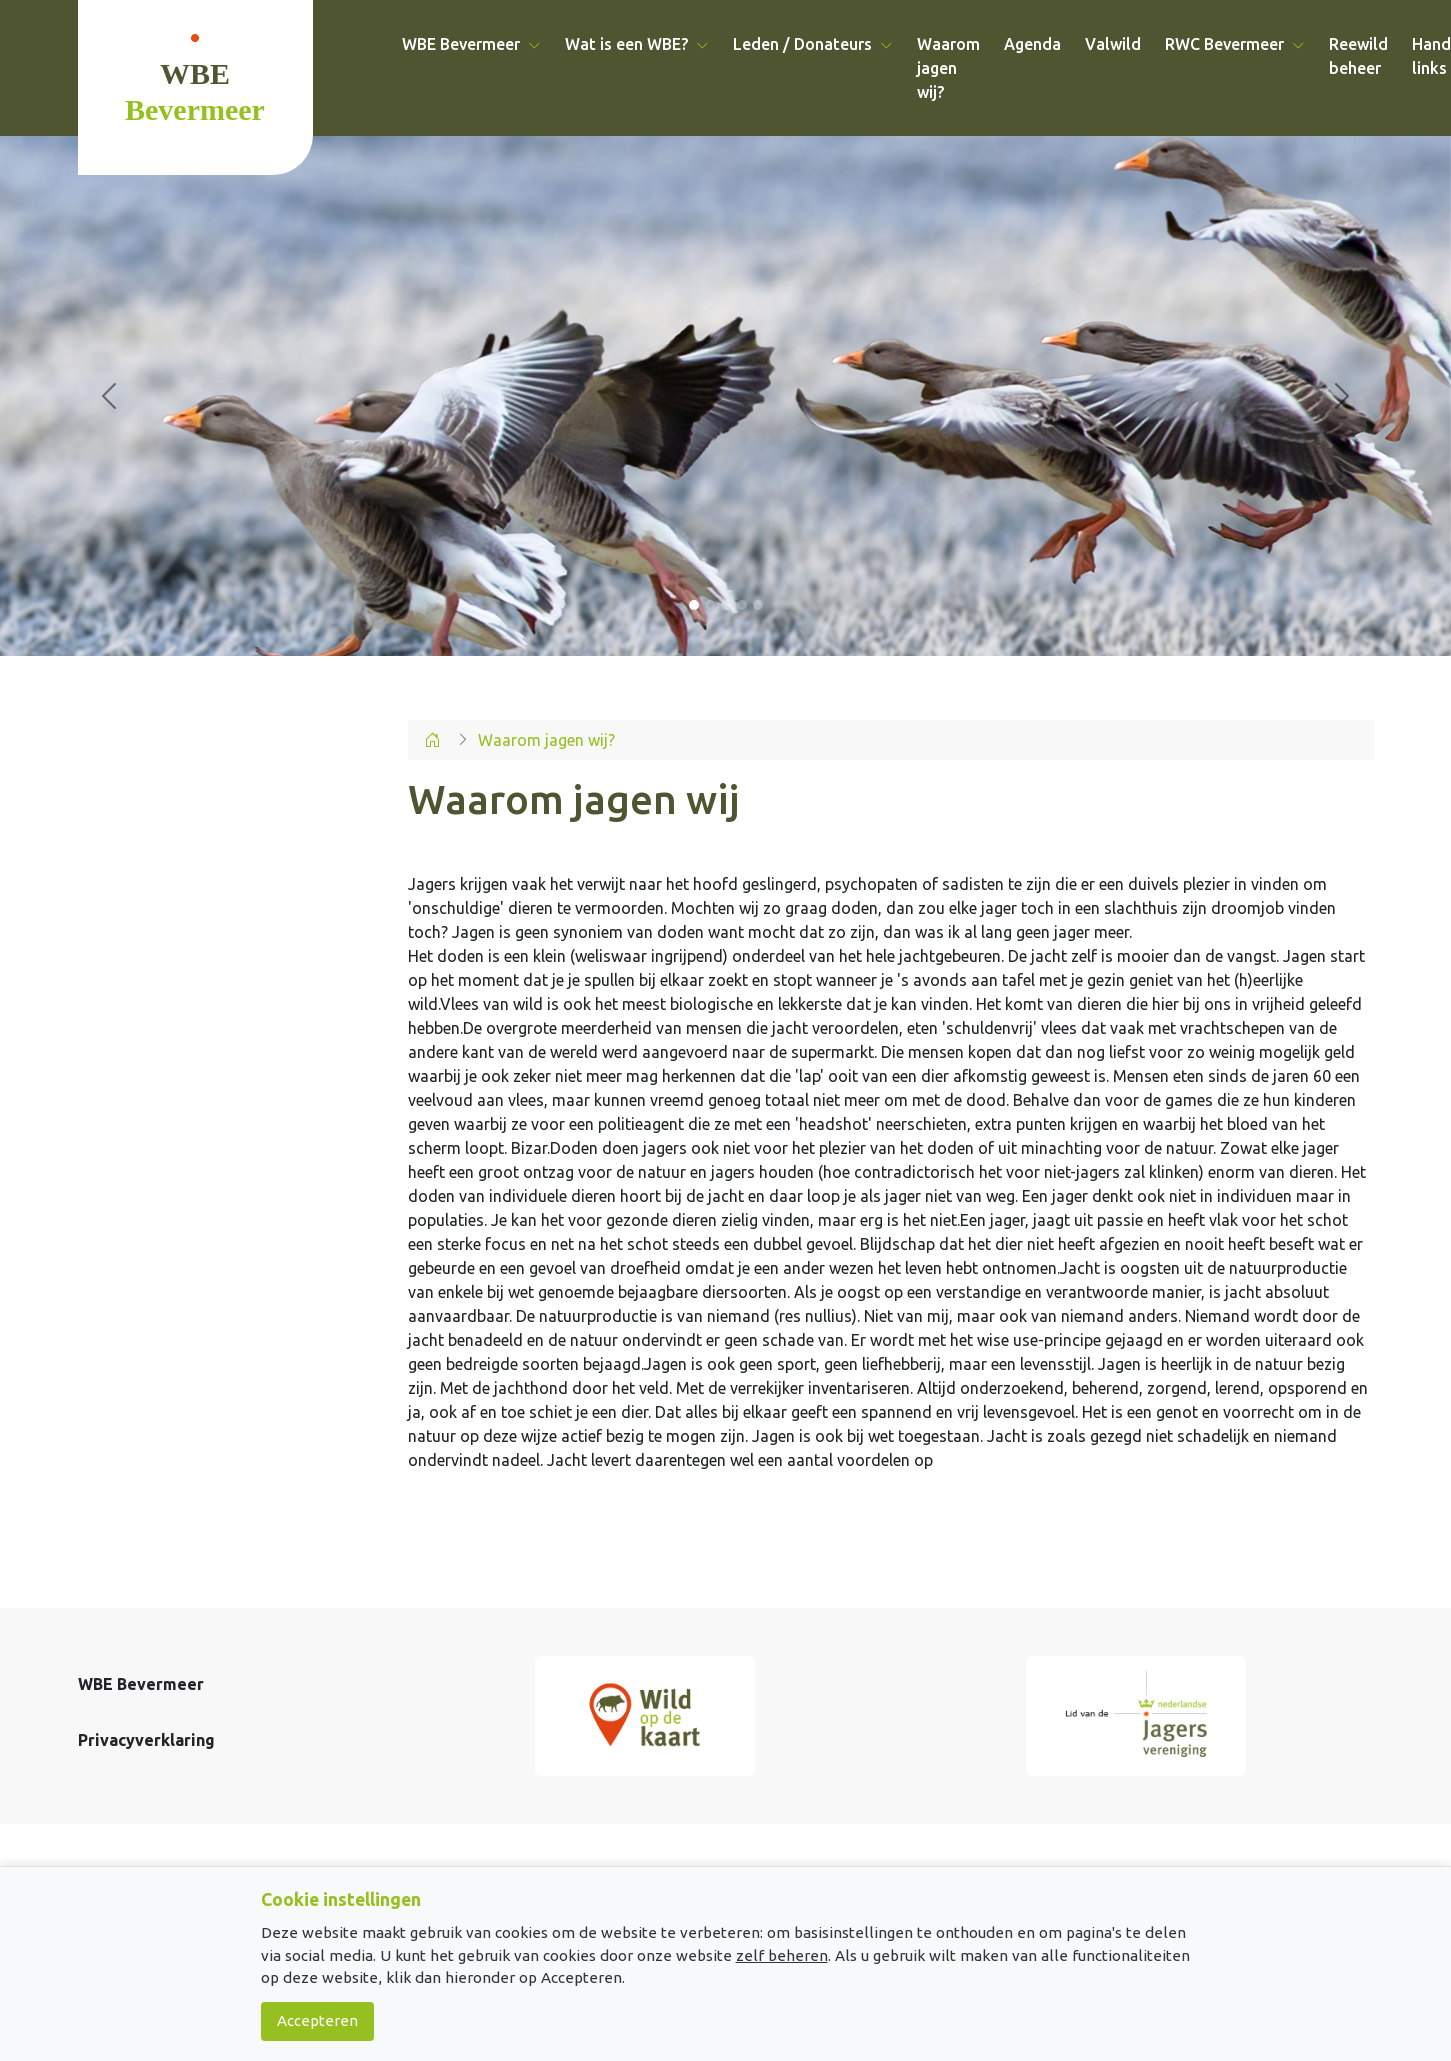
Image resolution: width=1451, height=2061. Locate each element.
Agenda (1032, 44)
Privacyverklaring (146, 1740)
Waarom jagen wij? (948, 68)
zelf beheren (782, 1955)
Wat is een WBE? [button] (637, 44)
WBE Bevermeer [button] (471, 44)
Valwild (1113, 44)
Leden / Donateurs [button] (813, 44)
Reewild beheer (1358, 56)
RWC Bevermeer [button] (1235, 44)
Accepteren (317, 2020)
